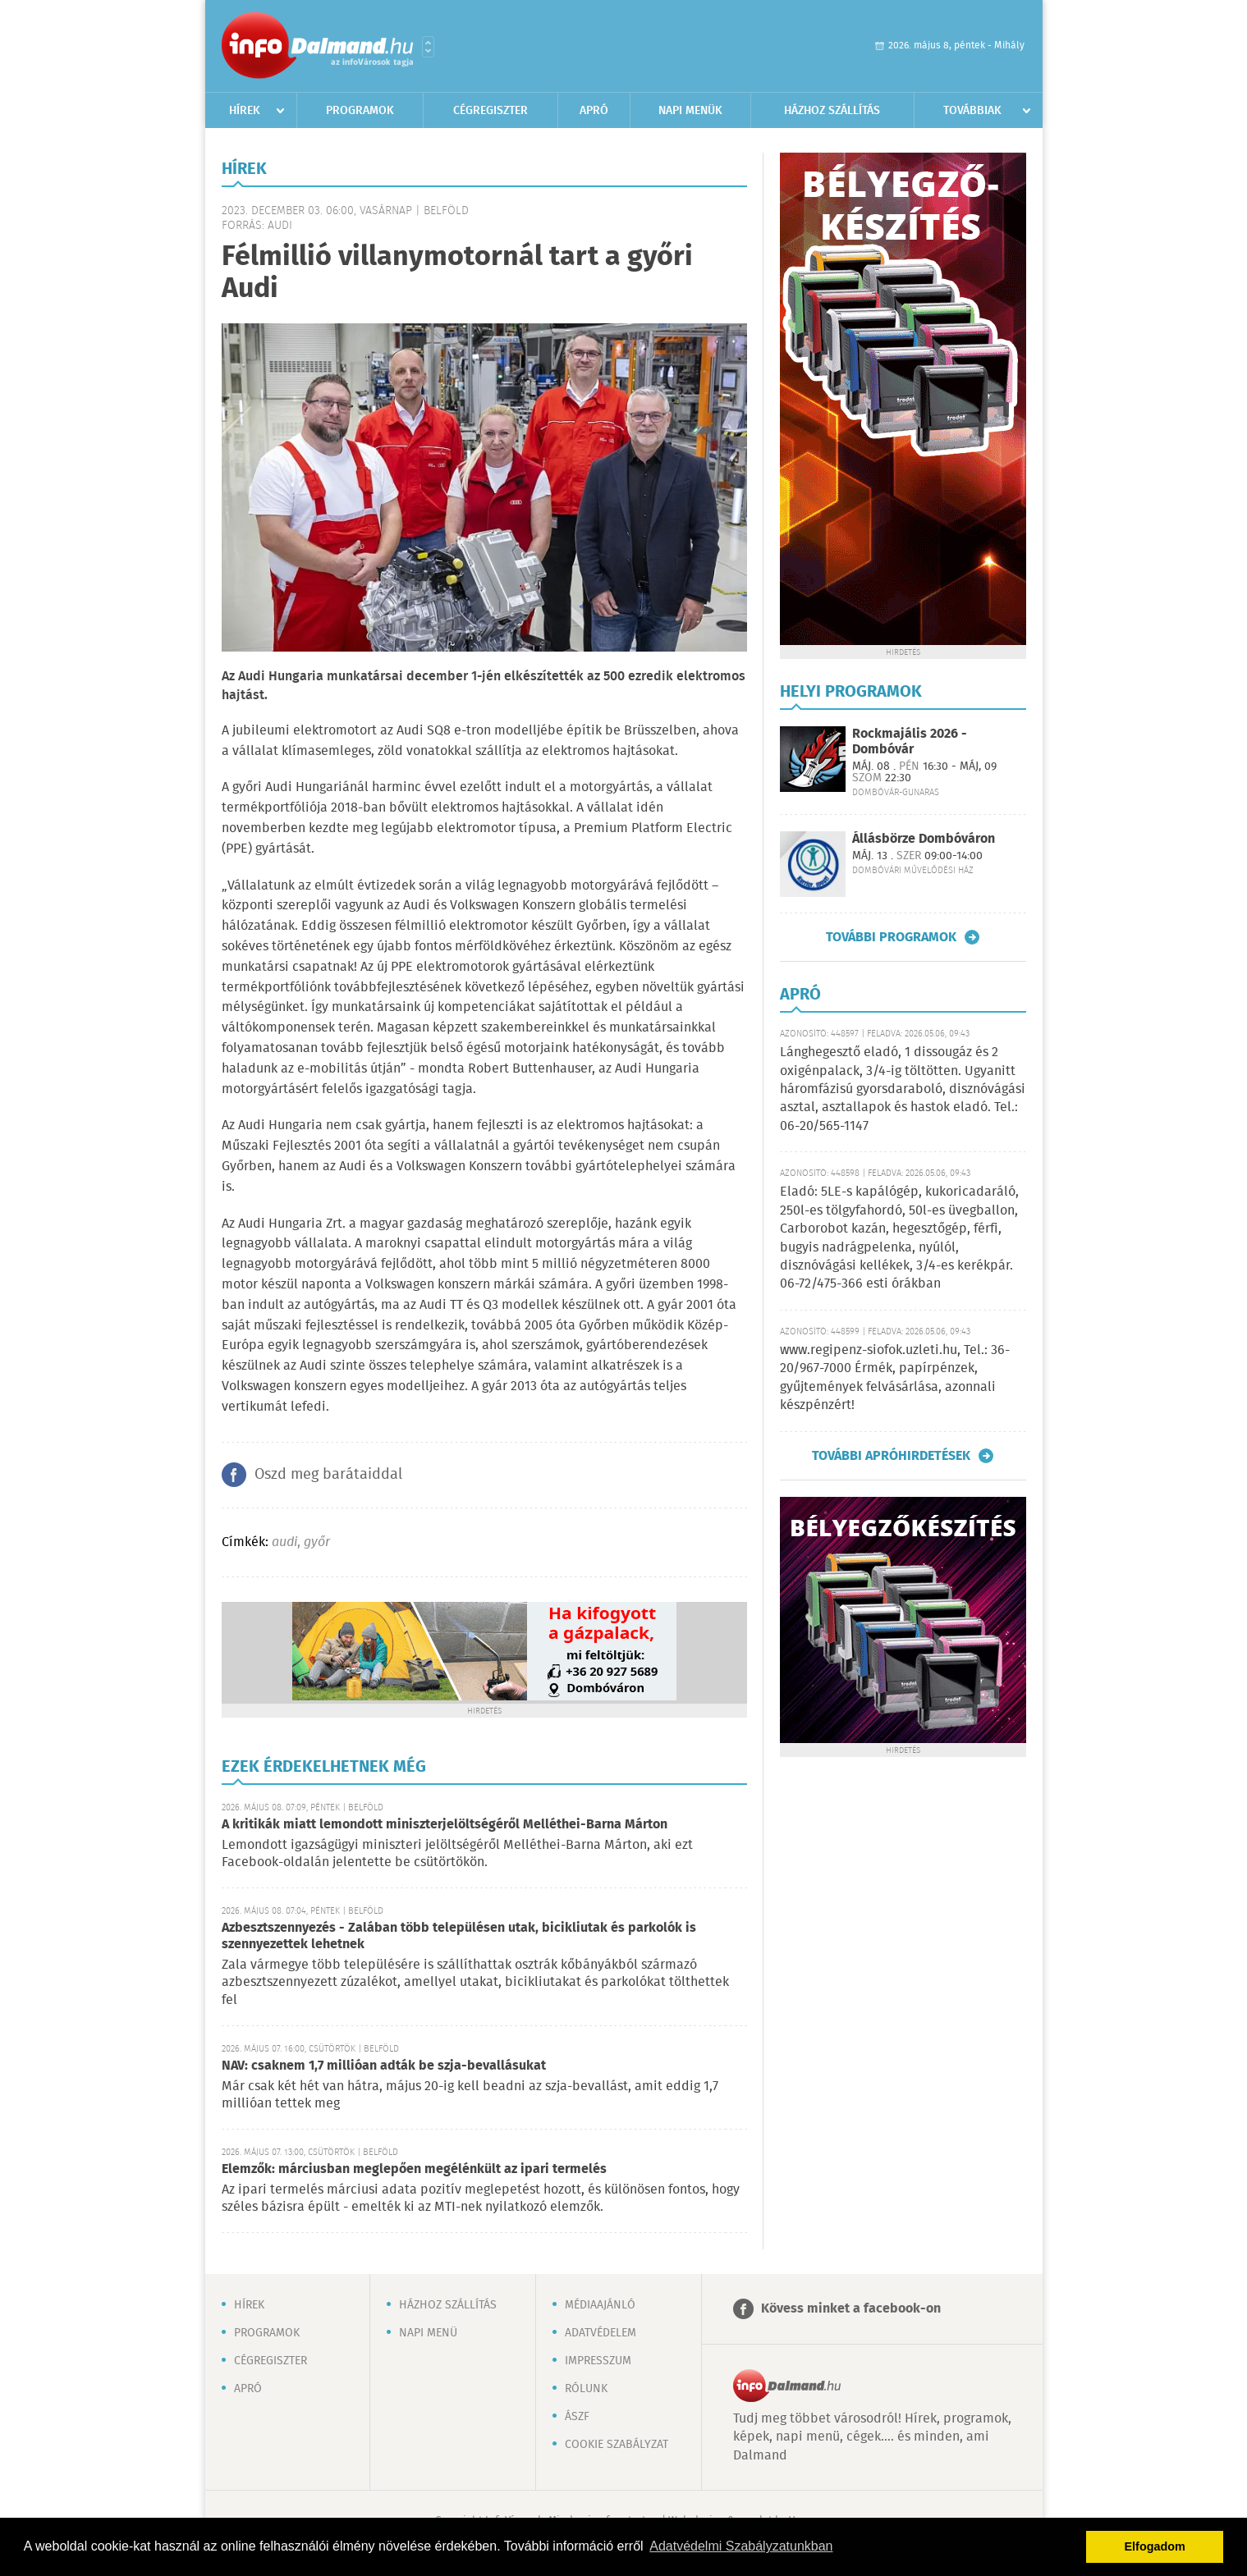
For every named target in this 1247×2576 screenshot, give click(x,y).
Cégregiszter (490, 111)
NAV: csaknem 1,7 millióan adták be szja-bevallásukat (384, 2066)
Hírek (244, 111)
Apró (594, 111)
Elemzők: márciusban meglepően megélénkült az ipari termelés (414, 2169)
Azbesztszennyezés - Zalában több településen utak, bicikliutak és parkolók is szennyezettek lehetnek (459, 1936)
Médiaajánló (600, 2305)
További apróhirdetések (891, 1455)
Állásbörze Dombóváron (923, 839)
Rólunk (586, 2389)
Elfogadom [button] (1155, 2546)
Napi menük (690, 111)
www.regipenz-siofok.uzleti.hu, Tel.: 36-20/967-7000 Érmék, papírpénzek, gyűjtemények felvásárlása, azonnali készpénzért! (895, 1378)
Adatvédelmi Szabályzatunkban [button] (740, 2546)
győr (317, 1542)
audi (284, 1542)
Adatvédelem (600, 2333)
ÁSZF (577, 2417)
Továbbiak (972, 111)
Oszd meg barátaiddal (328, 1474)
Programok (360, 111)
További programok (891, 937)
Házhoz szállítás (832, 111)
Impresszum (598, 2361)
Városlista (428, 46)
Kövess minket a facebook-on (851, 2309)
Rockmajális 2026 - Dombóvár (909, 742)
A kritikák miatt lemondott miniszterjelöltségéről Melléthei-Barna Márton (444, 1824)
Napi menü (428, 2333)
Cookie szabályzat (616, 2445)
